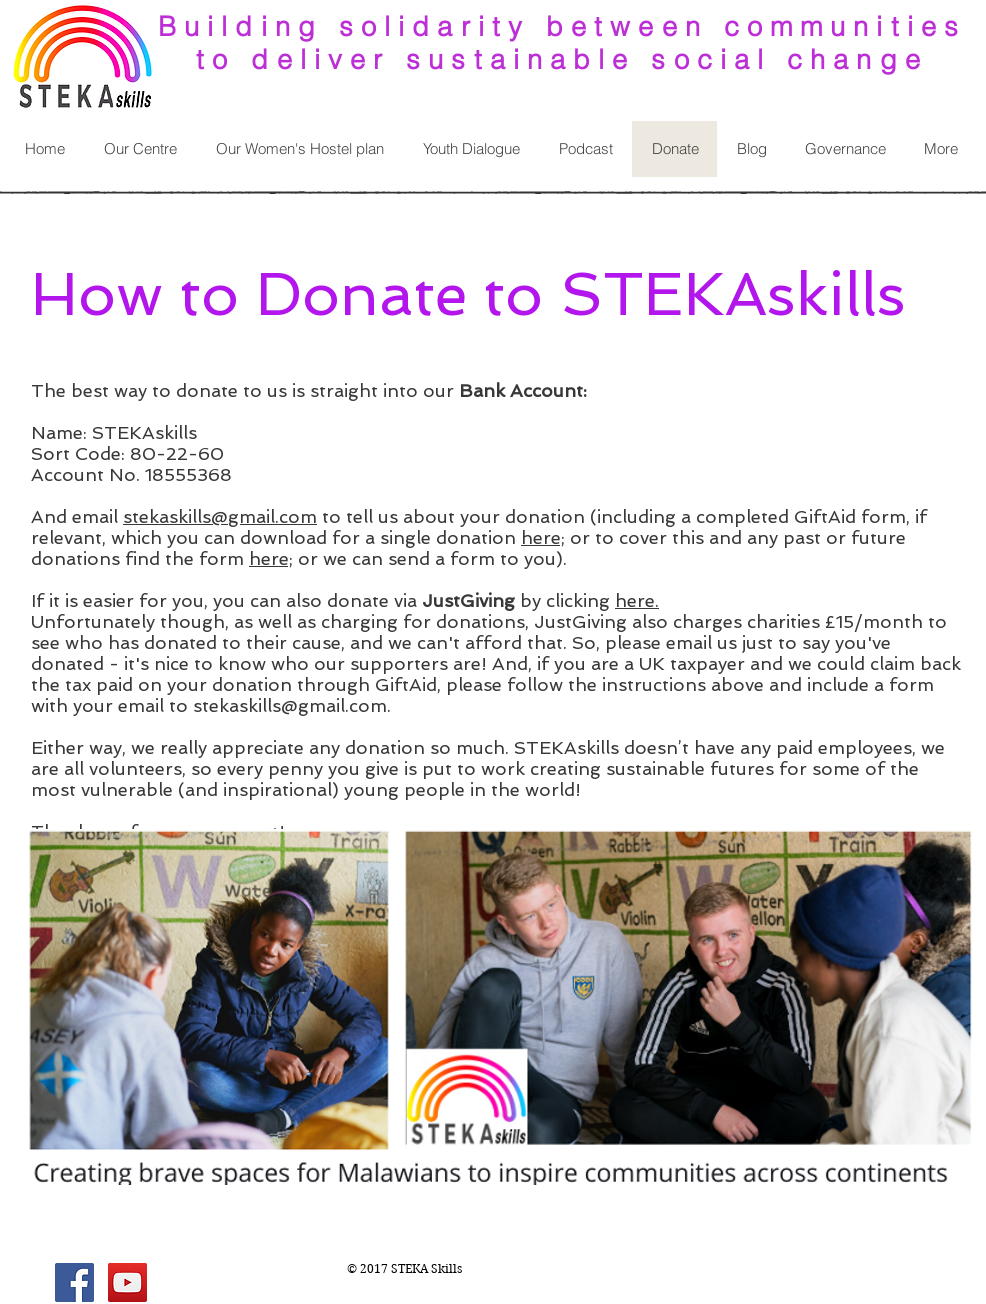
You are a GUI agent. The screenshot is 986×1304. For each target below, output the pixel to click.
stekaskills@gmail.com (220, 516)
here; (543, 537)
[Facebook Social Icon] (74, 1282)
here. (637, 600)
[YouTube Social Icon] (127, 1282)
